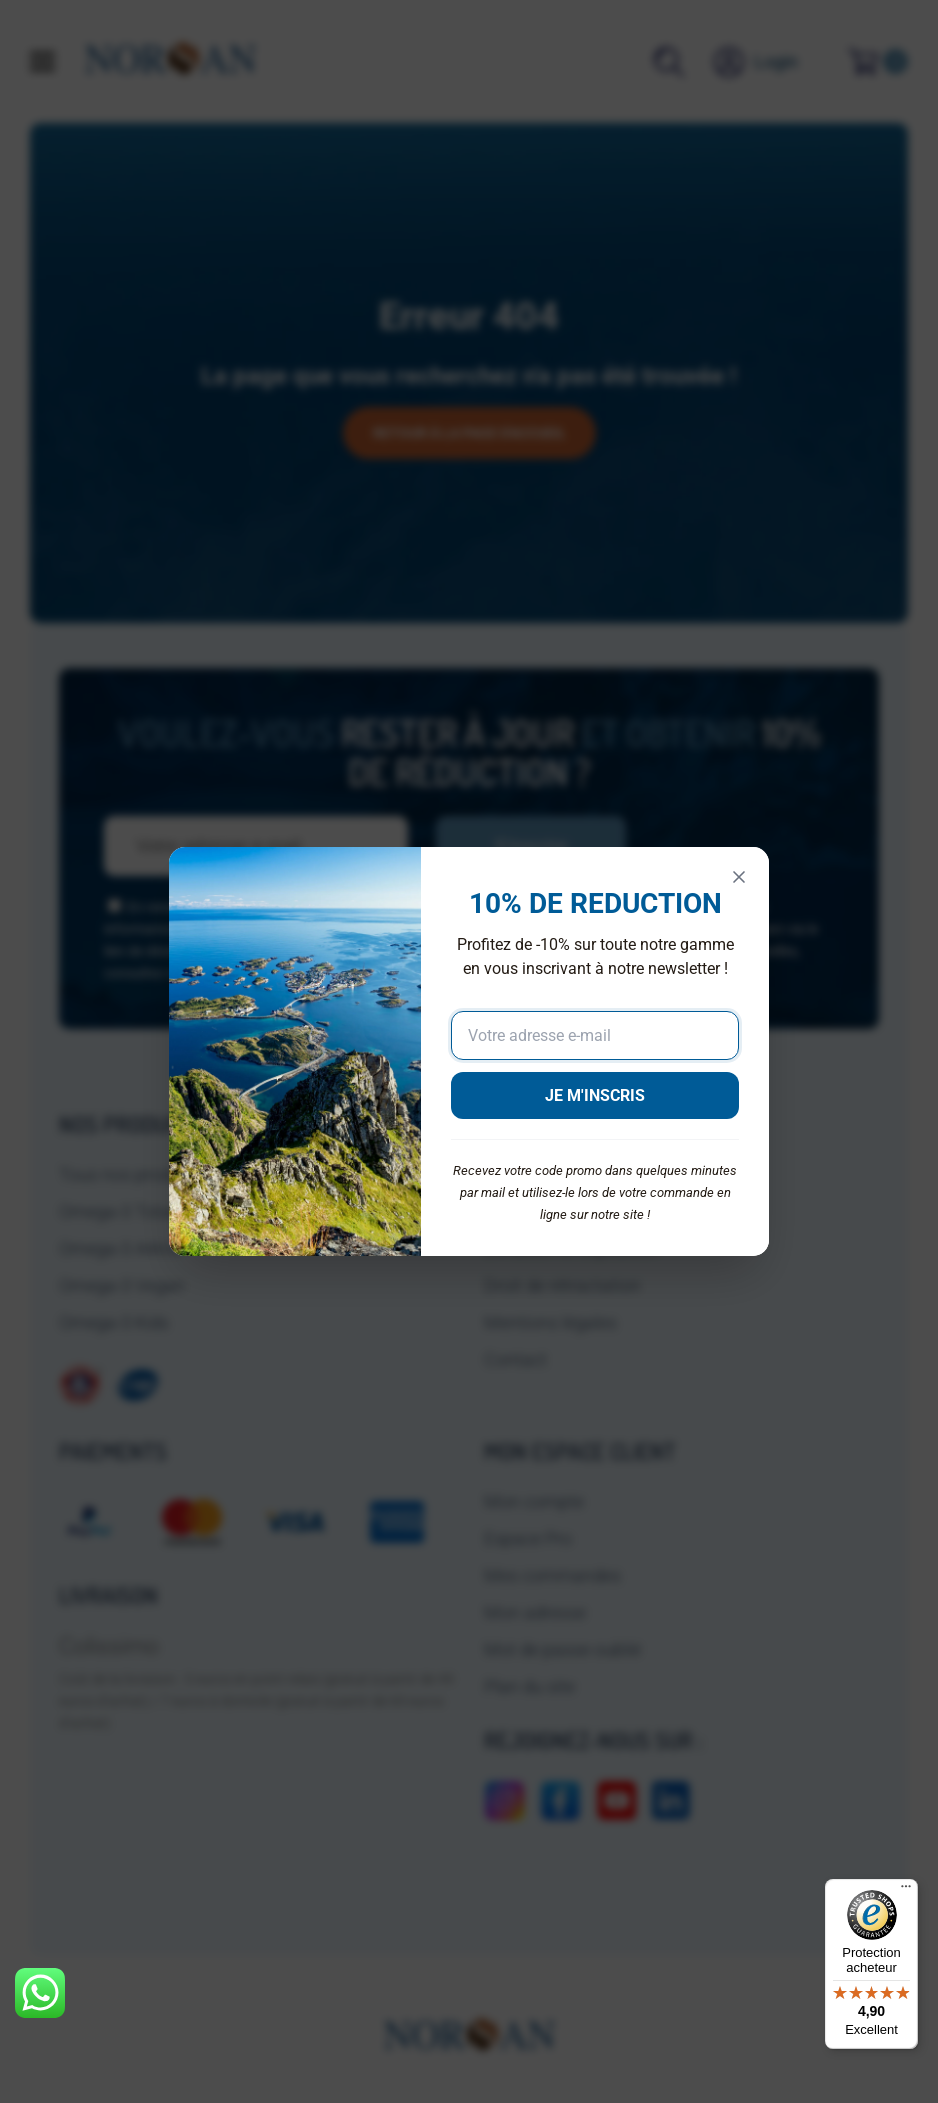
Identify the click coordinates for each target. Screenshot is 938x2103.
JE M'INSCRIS (595, 1095)
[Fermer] (739, 877)
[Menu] (906, 1891)
